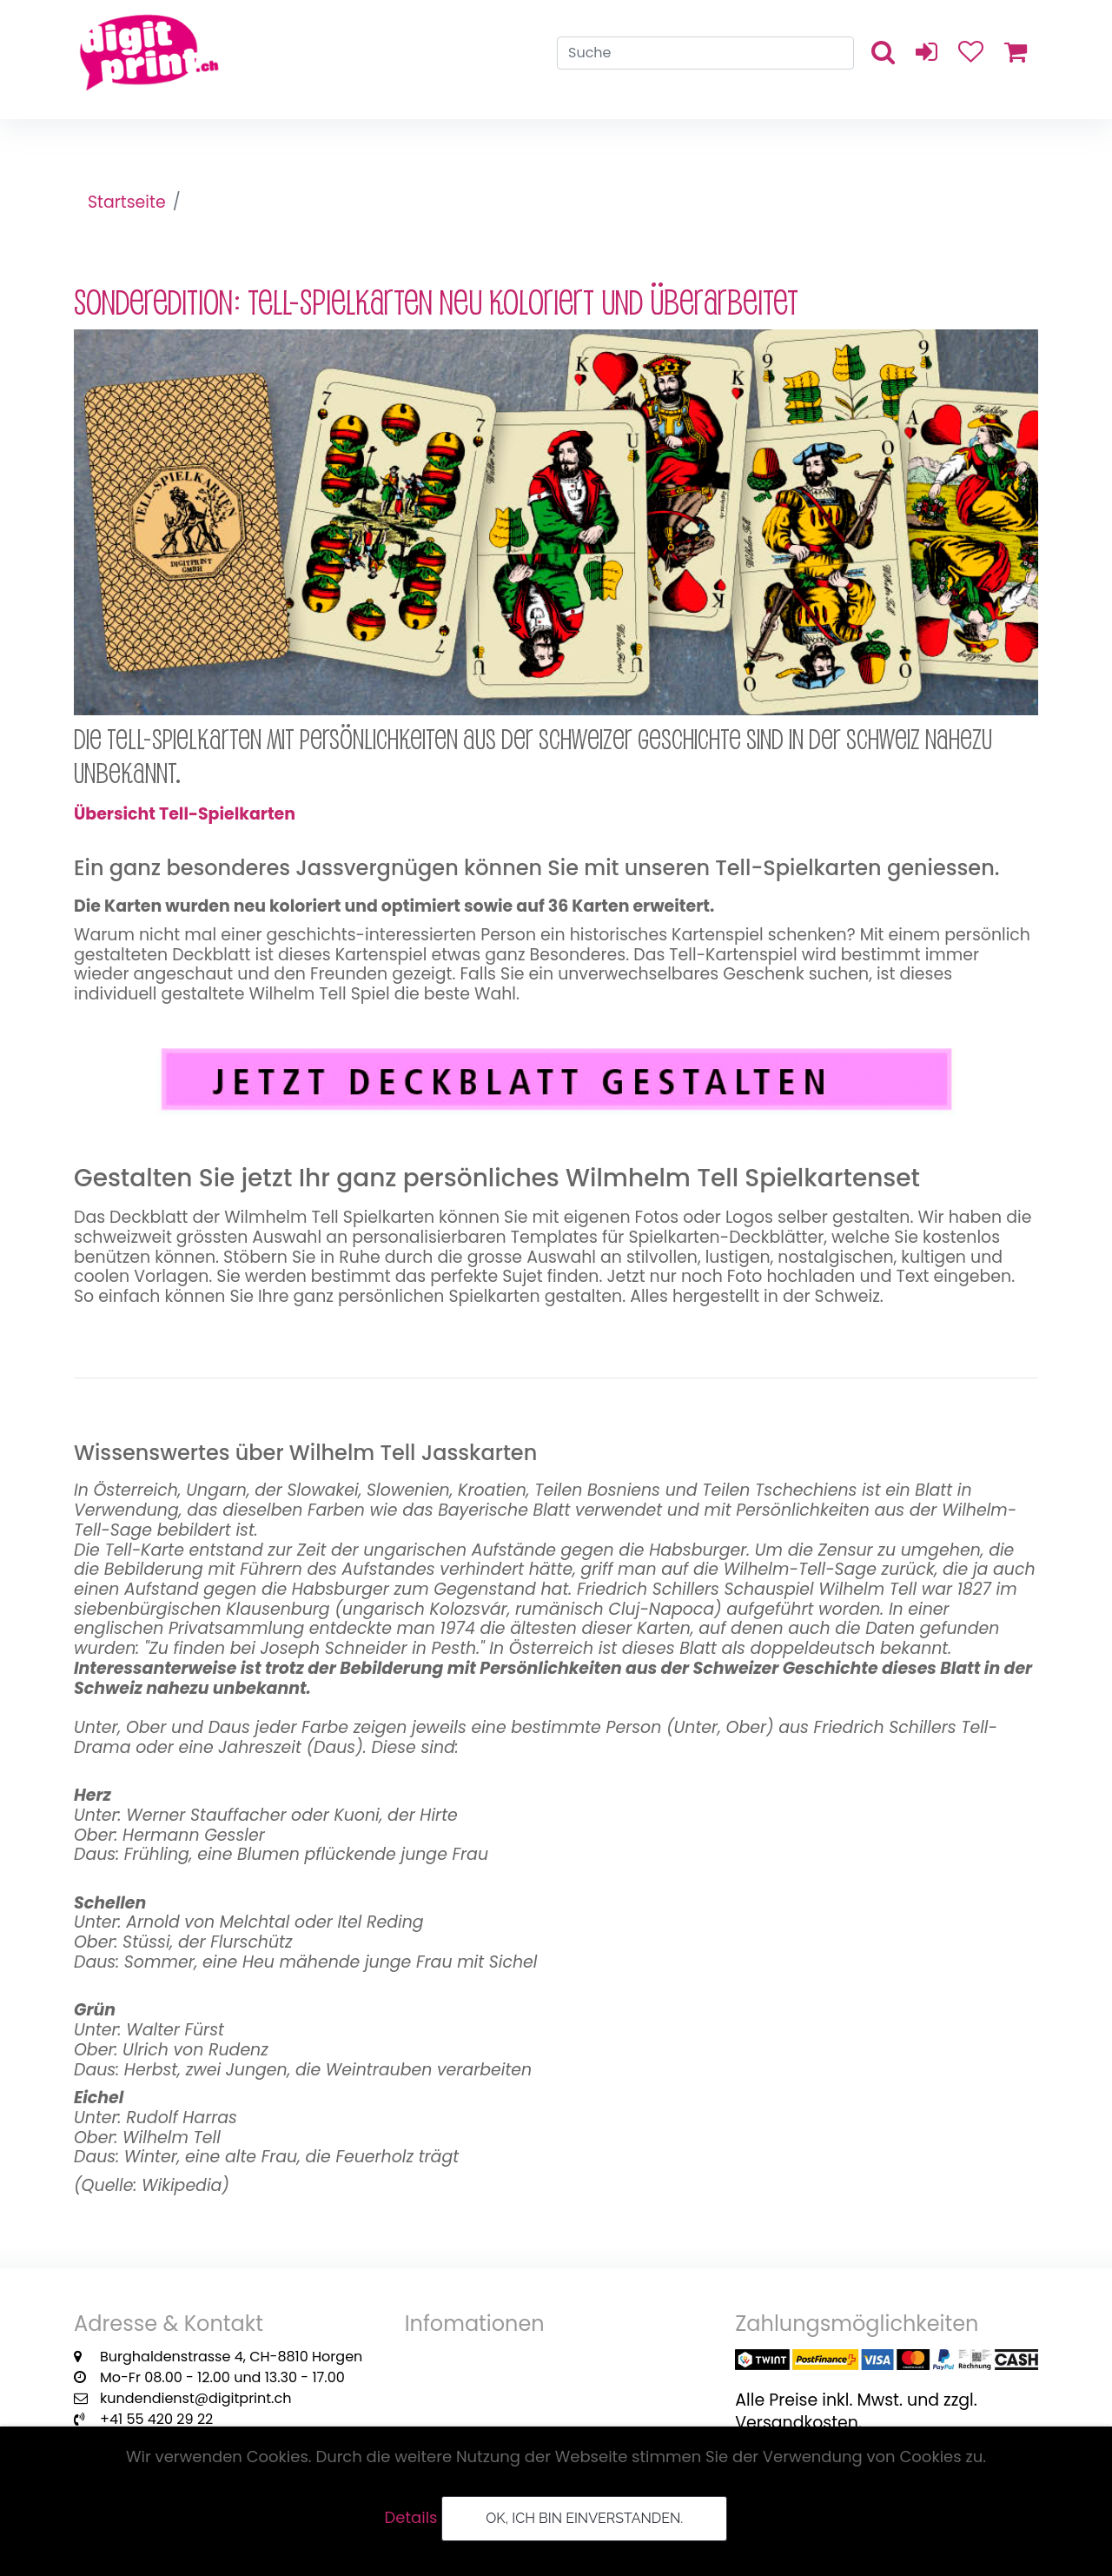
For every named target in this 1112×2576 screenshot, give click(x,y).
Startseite (127, 203)
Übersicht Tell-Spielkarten (186, 815)
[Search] (705, 57)
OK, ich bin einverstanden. (584, 2518)
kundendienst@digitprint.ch (195, 2413)
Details (411, 2517)
